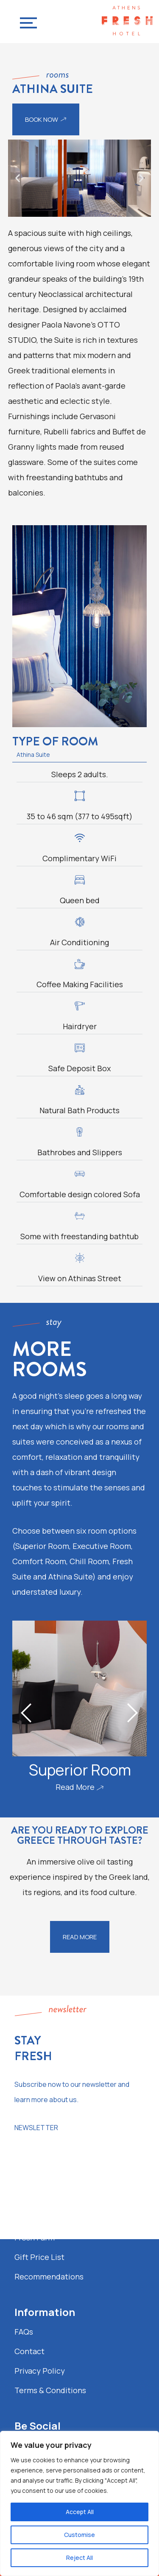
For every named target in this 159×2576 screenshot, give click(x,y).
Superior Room (79, 1770)
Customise (79, 2535)
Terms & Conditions (50, 2390)
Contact (29, 2351)
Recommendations (49, 2276)
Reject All (79, 2558)
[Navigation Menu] (25, 21)
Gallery (27, 2218)
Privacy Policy (39, 2371)
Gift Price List (39, 2257)
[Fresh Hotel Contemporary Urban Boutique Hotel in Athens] (127, 21)
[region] (79, 2503)
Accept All (80, 2512)
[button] (17, 178)
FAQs (23, 2332)
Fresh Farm (34, 2237)
